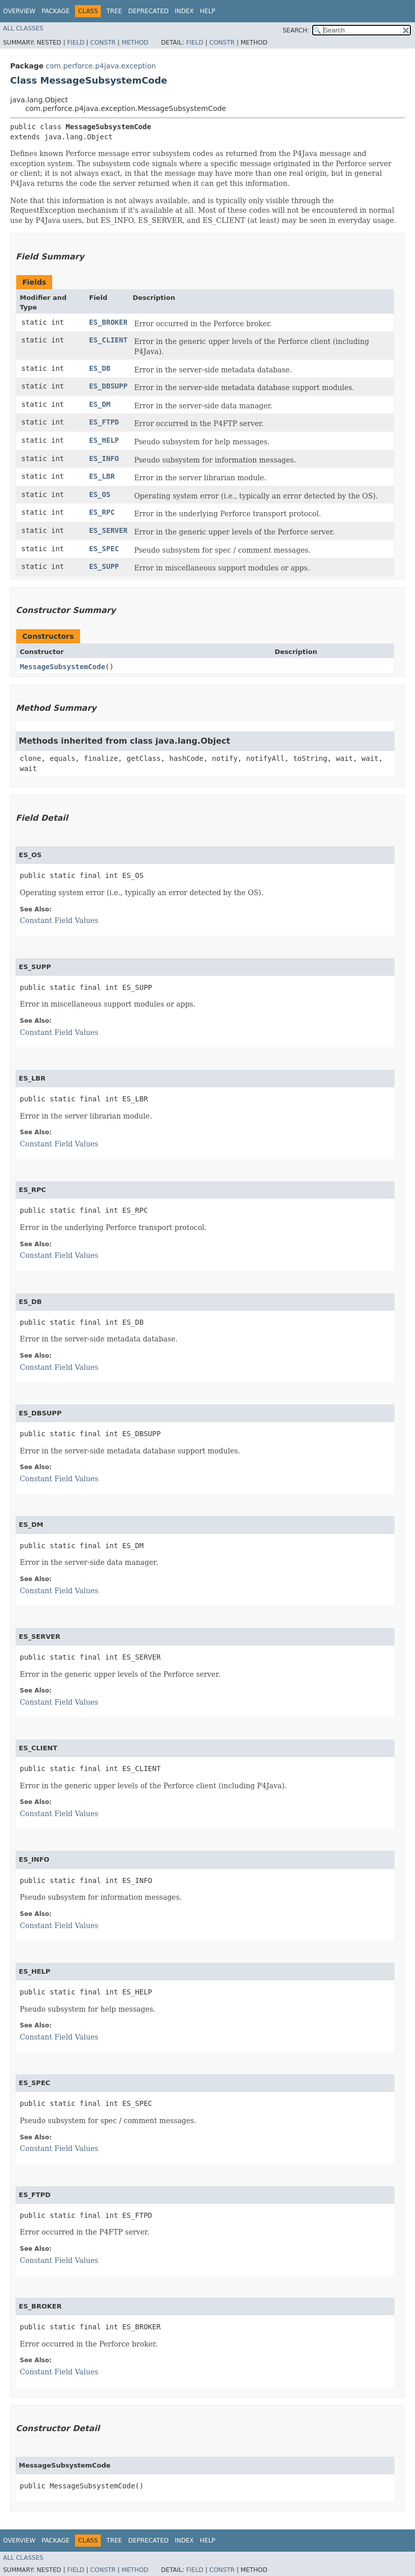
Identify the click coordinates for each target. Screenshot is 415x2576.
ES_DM (99, 404)
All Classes (23, 28)
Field (75, 42)
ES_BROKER (108, 322)
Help (207, 11)
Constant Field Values (59, 920)
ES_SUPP (104, 566)
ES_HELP (104, 440)
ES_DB (99, 368)
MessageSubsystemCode (62, 667)
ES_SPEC (104, 549)
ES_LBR (102, 476)
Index (184, 11)
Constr (103, 42)
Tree (114, 11)
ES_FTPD (104, 422)
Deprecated (148, 11)
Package (55, 11)
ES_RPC (102, 512)
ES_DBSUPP (108, 386)
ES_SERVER (108, 530)
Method (135, 42)
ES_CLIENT (108, 340)
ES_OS (99, 494)
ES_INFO (104, 458)
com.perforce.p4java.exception (101, 66)
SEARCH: (296, 30)
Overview (19, 11)
